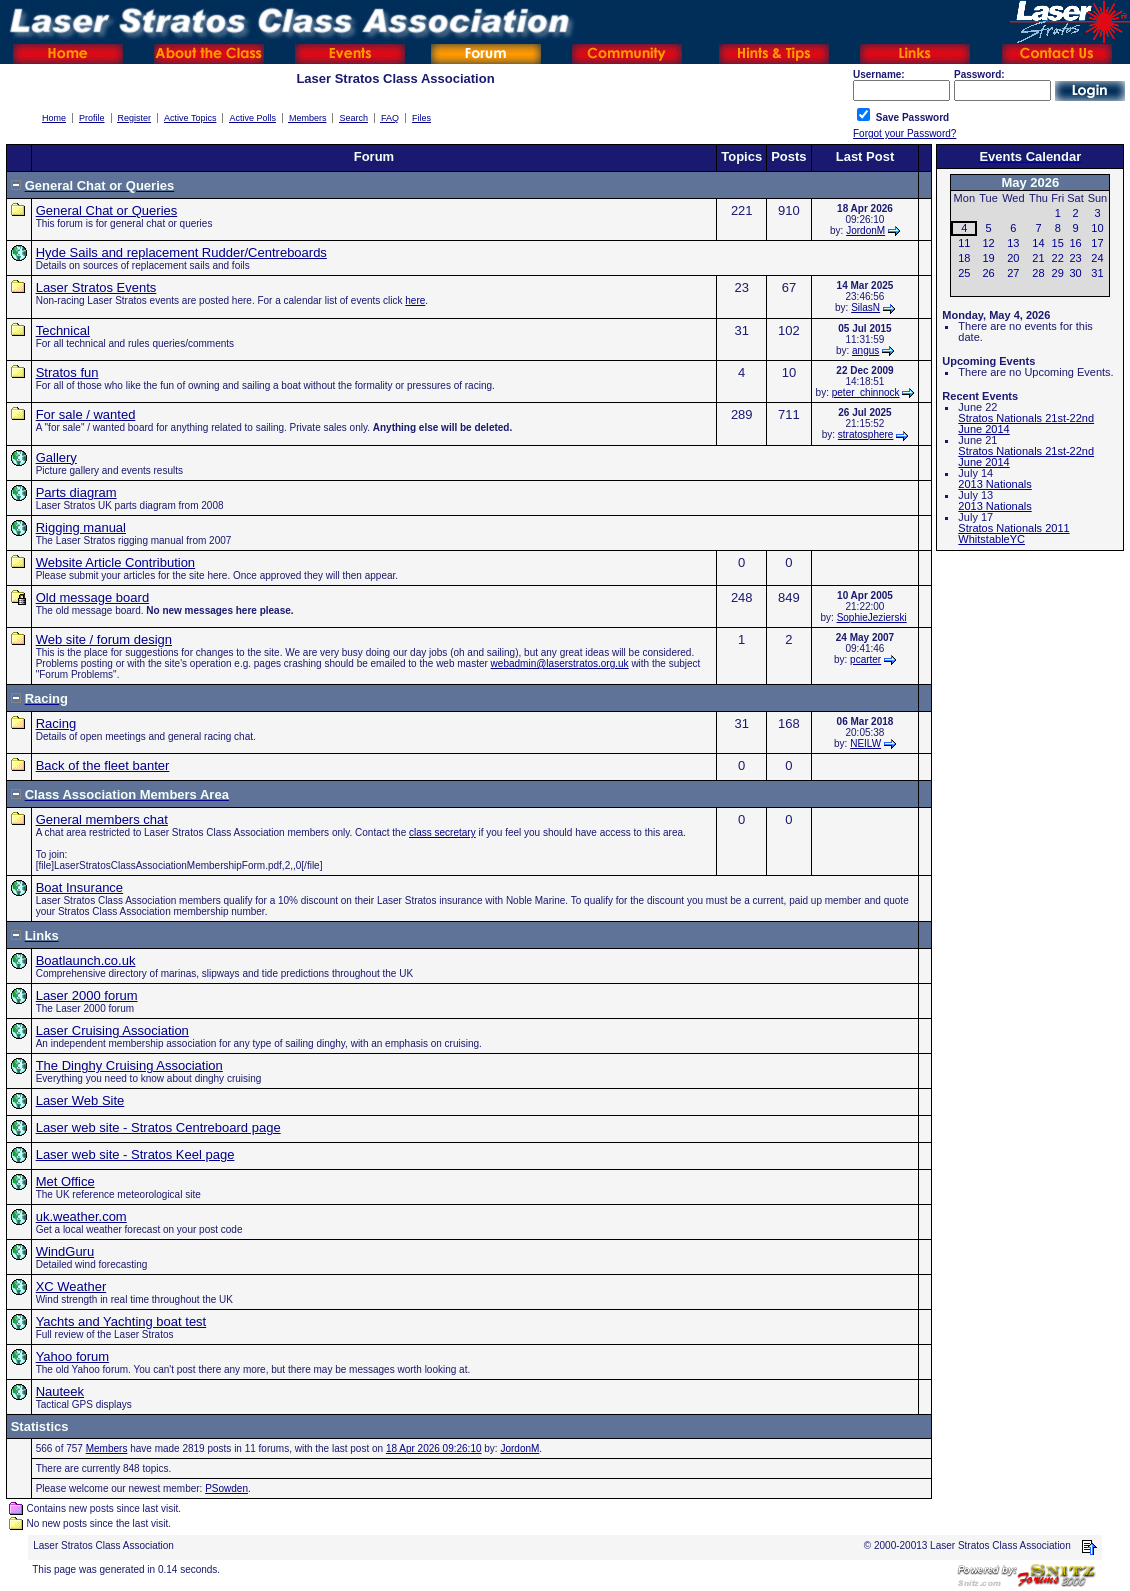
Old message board (92, 597)
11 (964, 243)
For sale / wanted (86, 414)
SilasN (865, 307)
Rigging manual (81, 527)
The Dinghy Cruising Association (129, 1065)
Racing (56, 723)
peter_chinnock (866, 392)
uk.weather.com (81, 1216)
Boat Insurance (79, 887)
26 (988, 273)
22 (1058, 258)
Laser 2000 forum (87, 995)
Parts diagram (76, 492)
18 (964, 258)
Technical (63, 330)
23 (1075, 258)
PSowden (226, 1488)
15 (1058, 243)
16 (1075, 243)
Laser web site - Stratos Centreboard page (158, 1127)
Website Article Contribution (115, 562)
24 (1097, 258)
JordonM (865, 230)
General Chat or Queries (107, 210)
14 (1038, 243)
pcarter (865, 659)
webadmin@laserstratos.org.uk (560, 663)
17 (1097, 243)
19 (988, 258)
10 (1097, 228)
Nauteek (60, 1391)
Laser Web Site (80, 1100)
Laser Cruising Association (112, 1030)
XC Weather (71, 1286)
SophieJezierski (872, 617)
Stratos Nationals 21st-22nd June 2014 (1026, 423)
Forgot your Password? (904, 133)
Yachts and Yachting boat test (121, 1321)
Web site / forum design (104, 639)
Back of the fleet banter (103, 765)
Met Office (65, 1181)
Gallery (56, 457)
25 (964, 273)
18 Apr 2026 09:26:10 (434, 1448)
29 (1058, 273)
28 (1038, 273)
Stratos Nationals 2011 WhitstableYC (1013, 533)
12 (988, 243)
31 (1097, 273)
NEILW (865, 743)
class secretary (442, 832)
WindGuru (65, 1251)
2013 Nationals (994, 484)
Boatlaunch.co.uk (86, 960)
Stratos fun (67, 372)
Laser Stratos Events (96, 287)
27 (1013, 273)
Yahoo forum (72, 1356)
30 (1075, 273)
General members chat (102, 819)
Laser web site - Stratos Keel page (135, 1154)
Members (107, 1448)
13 (1013, 243)
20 (1013, 258)
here (415, 300)
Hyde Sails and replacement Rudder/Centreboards (181, 252)
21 (1038, 258)
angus (865, 350)
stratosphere (866, 434)
